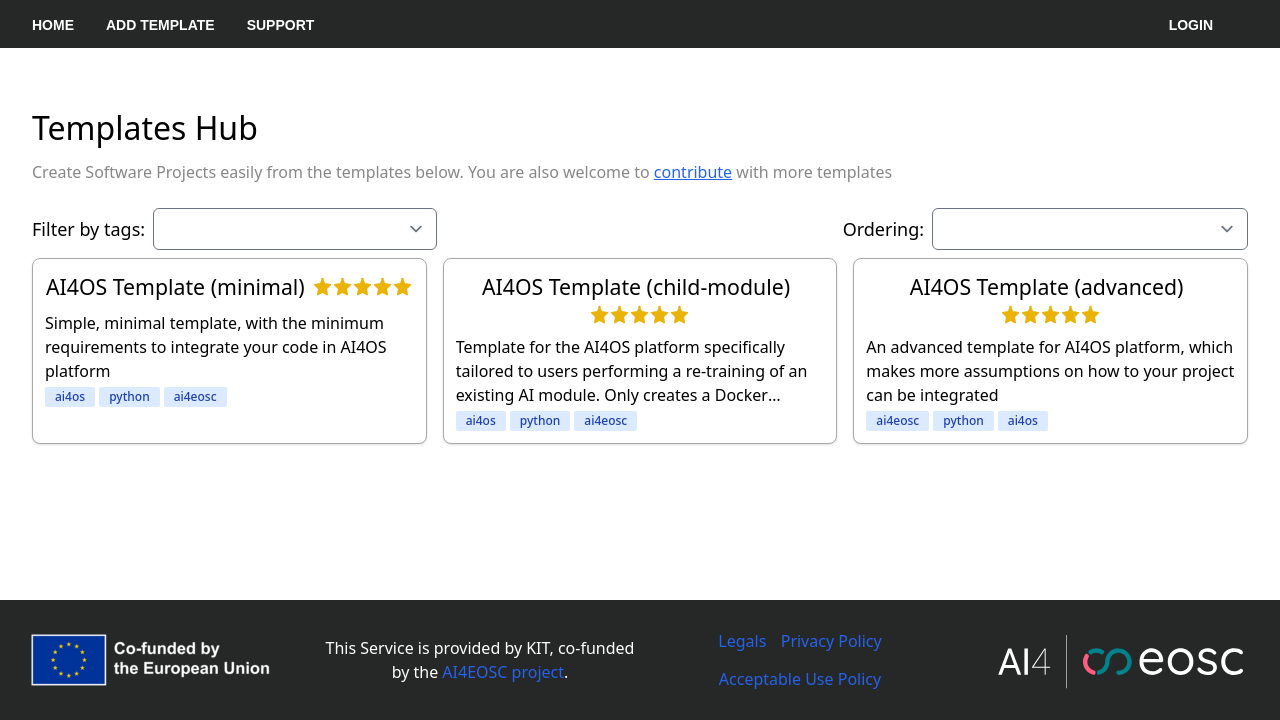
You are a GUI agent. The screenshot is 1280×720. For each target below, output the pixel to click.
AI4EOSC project (503, 672)
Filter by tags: (88, 229)
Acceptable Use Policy (800, 679)
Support (281, 25)
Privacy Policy (831, 641)
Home (53, 25)
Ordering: (883, 229)
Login (1191, 25)
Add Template (160, 25)
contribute (693, 172)
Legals (742, 641)
